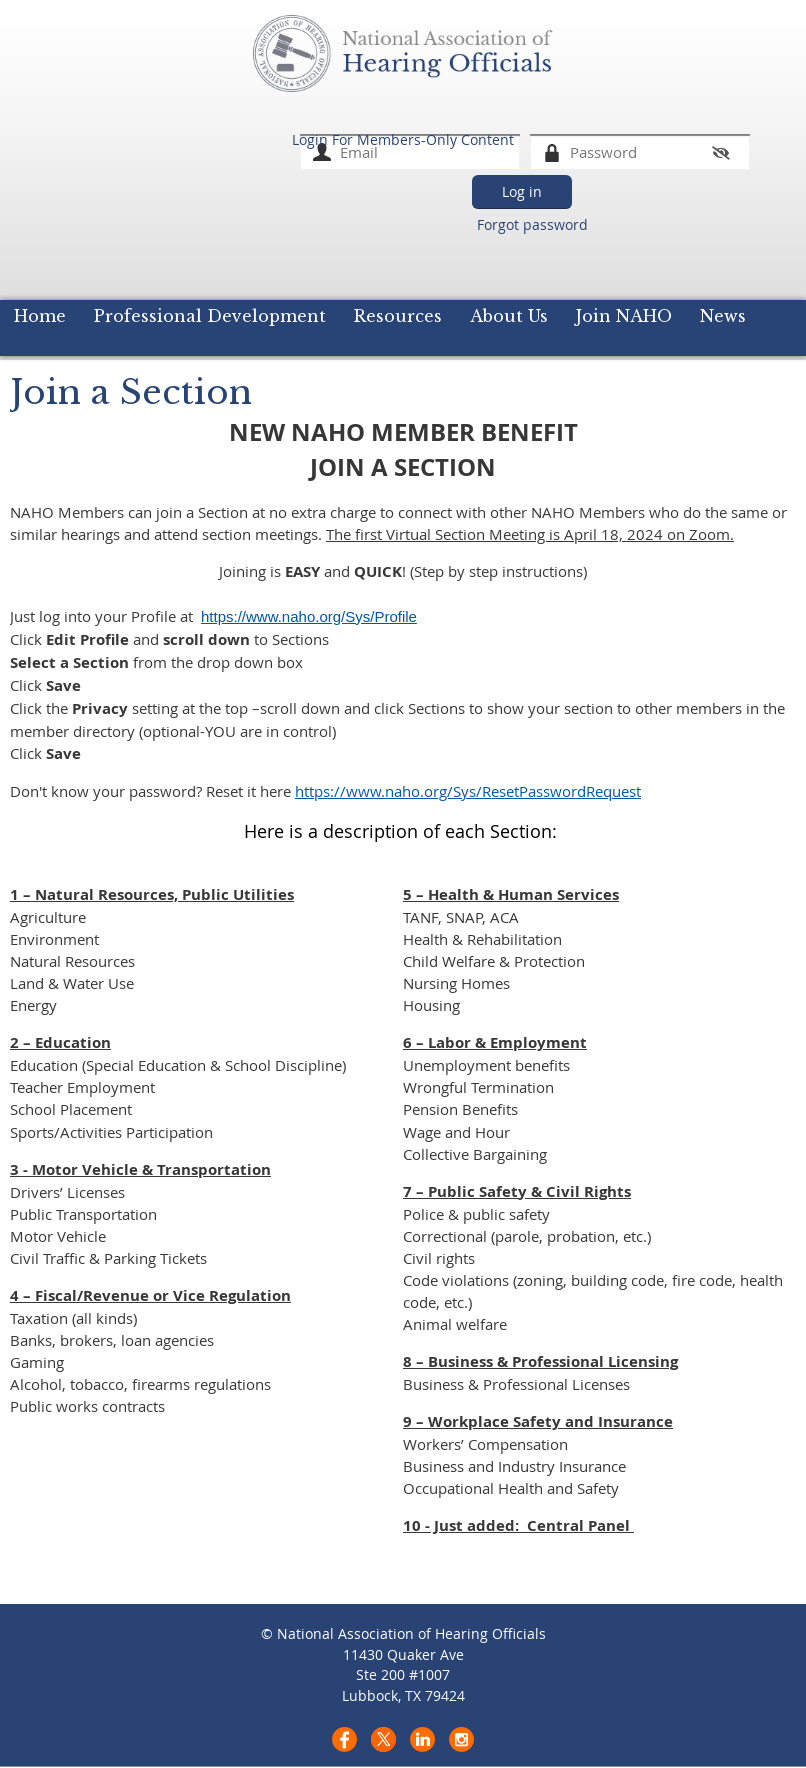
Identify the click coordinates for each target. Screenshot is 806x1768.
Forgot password (532, 224)
